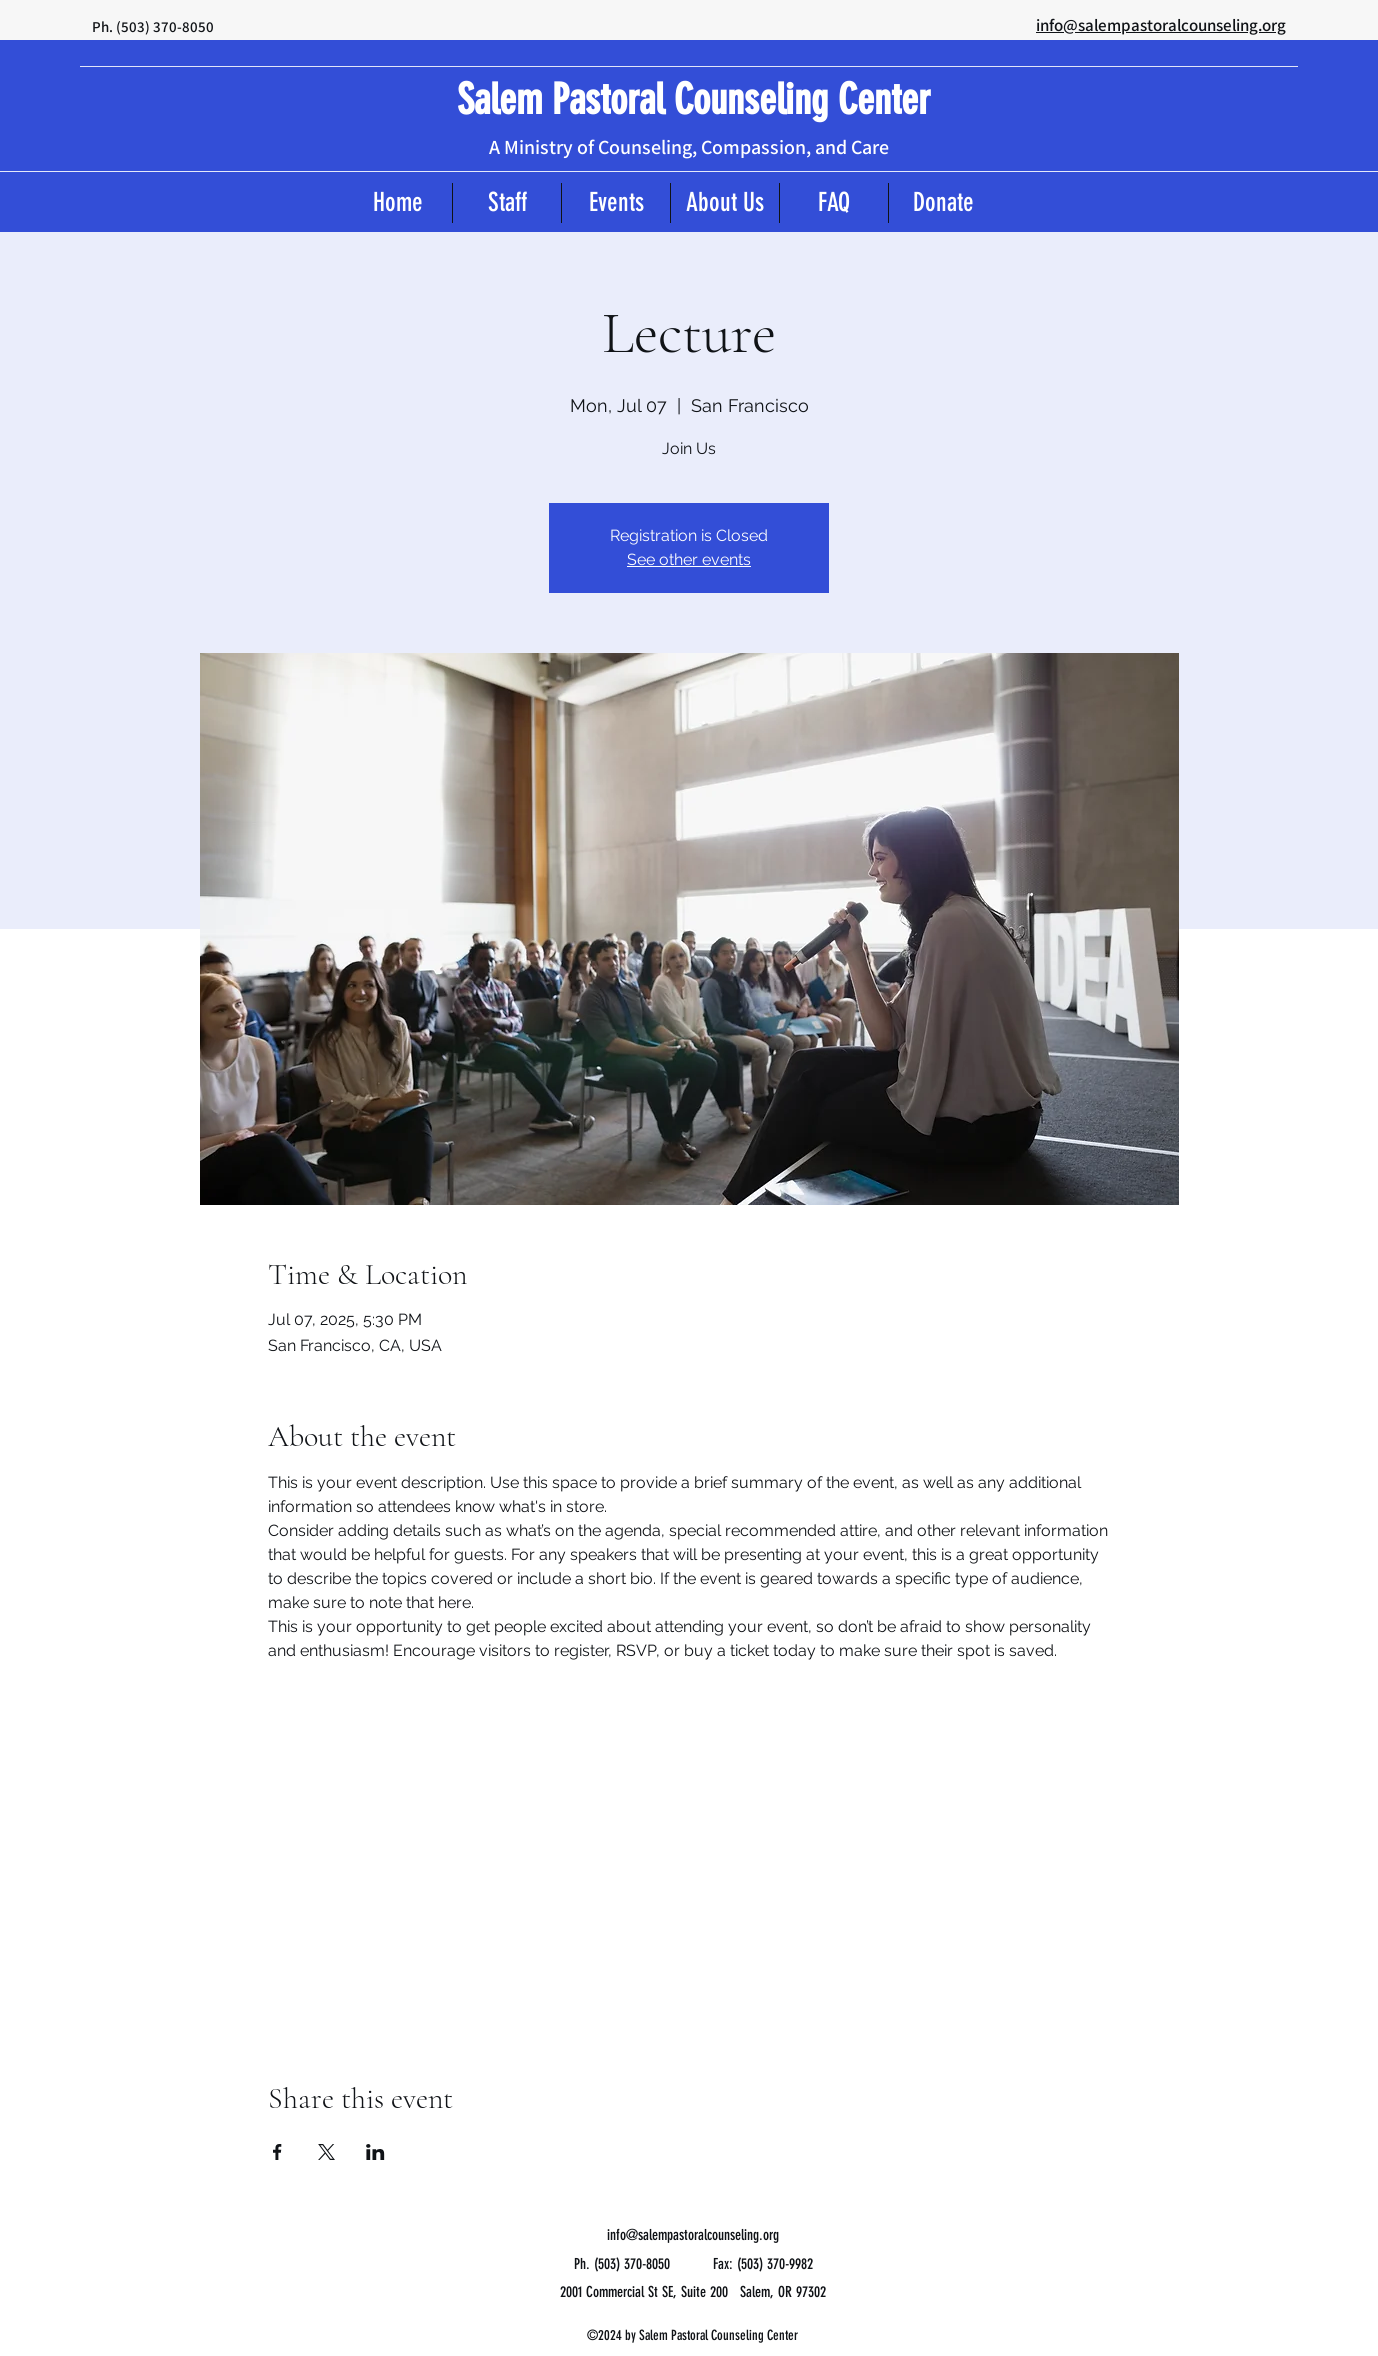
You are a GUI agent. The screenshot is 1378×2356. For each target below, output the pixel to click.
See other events (689, 559)
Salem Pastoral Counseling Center (693, 100)
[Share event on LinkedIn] (375, 2152)
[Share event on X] (326, 2152)
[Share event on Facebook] (277, 2152)
